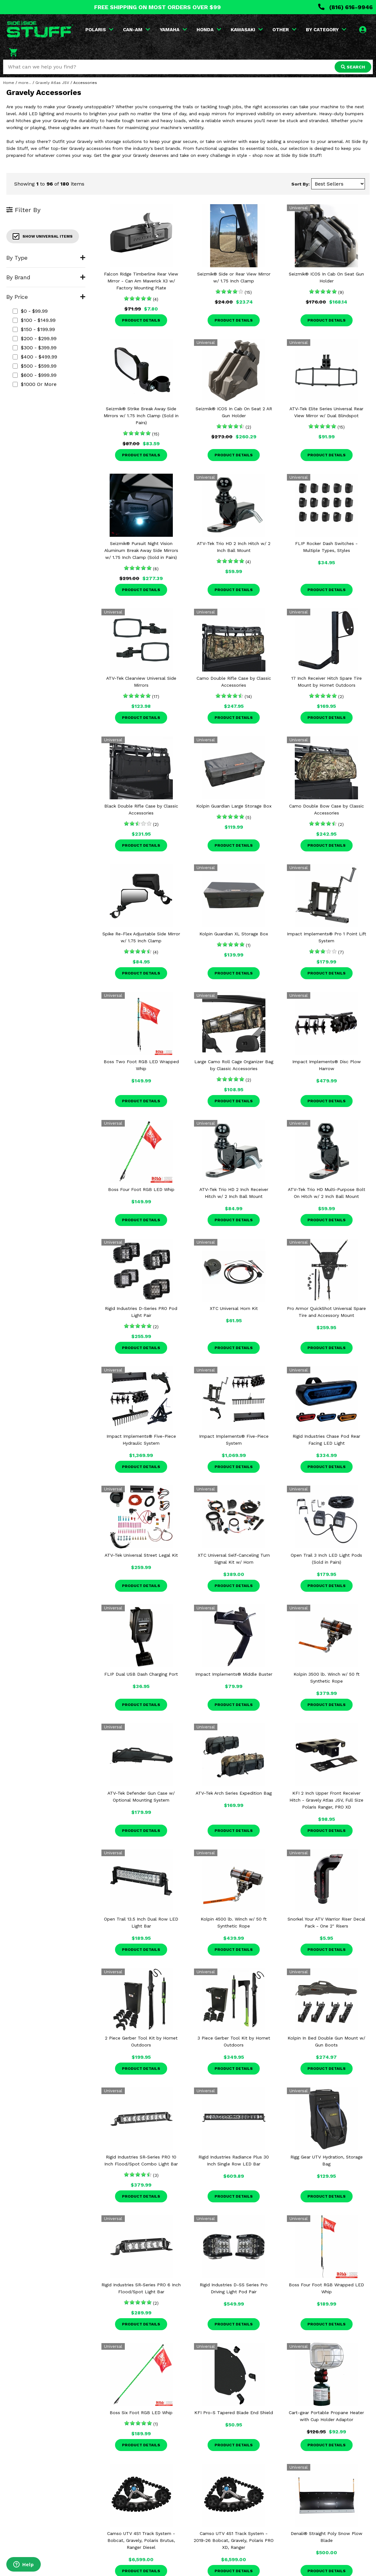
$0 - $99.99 (30, 311)
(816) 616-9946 (345, 7)
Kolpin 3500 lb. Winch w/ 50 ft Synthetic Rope (327, 1678)
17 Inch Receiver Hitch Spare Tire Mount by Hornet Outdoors (326, 682)
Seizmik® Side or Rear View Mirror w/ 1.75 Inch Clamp (233, 277)
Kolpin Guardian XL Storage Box (233, 933)
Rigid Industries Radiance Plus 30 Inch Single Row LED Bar (233, 2160)
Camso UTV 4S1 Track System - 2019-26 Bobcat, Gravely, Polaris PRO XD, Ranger (234, 2540)
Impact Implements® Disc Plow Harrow (326, 1065)
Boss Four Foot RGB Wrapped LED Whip (326, 2288)
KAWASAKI (247, 30)
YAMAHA (173, 30)
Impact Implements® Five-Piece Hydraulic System (141, 1440)
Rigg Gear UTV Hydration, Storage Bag (326, 2160)
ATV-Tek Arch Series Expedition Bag (234, 1793)
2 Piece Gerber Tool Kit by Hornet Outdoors (141, 2041)
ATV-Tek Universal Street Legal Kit (141, 1555)
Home (8, 82)
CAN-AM (136, 30)
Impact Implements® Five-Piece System (234, 1440)
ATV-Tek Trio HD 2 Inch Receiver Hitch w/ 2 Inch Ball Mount (233, 1193)
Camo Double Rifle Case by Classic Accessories (234, 682)
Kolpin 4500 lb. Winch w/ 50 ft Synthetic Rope (234, 1922)
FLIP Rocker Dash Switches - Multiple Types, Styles (326, 547)
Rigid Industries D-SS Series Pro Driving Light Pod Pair (234, 2288)
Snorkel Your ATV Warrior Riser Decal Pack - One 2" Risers (326, 1922)
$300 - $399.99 (35, 348)
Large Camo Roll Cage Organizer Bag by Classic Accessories (233, 1065)
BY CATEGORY (326, 30)
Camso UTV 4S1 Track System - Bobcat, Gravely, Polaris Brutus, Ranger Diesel (141, 2540)
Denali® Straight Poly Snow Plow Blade (326, 2537)
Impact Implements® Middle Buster (233, 1674)
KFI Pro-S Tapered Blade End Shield (233, 2412)
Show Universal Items (43, 236)
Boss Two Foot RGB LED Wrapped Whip (141, 1065)
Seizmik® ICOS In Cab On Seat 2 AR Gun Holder (234, 412)
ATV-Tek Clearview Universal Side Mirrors (141, 682)
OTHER (284, 30)
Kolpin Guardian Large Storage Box (233, 805)
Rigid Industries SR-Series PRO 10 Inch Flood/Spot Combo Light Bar (141, 2160)
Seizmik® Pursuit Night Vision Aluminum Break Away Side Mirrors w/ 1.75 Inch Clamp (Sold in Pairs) (141, 550)
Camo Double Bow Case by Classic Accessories (326, 809)
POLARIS (99, 30)
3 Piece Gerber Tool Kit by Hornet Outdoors (233, 2041)
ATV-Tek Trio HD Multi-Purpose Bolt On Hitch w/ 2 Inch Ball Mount (326, 1193)
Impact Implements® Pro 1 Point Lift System (326, 937)
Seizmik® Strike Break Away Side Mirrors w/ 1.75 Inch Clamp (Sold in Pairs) (141, 415)
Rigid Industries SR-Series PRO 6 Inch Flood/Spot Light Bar (141, 2288)
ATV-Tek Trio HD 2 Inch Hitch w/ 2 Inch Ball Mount (233, 547)
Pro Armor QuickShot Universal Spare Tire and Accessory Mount (326, 1312)
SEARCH (353, 66)
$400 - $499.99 (35, 357)
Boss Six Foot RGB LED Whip (141, 2412)
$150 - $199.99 (34, 329)
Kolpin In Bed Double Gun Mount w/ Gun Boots (326, 2041)
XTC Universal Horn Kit (234, 1308)
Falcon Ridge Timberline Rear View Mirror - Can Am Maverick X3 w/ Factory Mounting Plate (141, 280)
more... (24, 82)
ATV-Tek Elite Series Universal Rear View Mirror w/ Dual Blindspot (326, 412)
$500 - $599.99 (35, 366)
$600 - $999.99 (35, 375)
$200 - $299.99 (35, 338)
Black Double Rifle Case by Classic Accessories (141, 809)
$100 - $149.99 (34, 320)
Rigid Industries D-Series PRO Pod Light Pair (141, 1312)
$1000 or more (35, 384)
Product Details (141, 320)
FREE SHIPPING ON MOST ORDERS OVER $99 (157, 7)
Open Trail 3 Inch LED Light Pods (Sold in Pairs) (326, 1559)
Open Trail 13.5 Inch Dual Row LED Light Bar (141, 1922)
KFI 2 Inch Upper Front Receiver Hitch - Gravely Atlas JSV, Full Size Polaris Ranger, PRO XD (326, 1800)
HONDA (209, 30)
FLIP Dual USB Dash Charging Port (141, 1674)
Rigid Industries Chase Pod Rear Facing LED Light (326, 1440)
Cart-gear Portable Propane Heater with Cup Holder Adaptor (326, 2416)
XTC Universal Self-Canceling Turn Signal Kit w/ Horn (234, 1559)
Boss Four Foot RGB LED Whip (141, 1189)
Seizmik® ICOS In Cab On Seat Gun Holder (326, 277)
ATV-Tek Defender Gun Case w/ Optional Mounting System (141, 1797)
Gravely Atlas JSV (52, 82)
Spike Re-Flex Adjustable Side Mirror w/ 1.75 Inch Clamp (141, 937)
